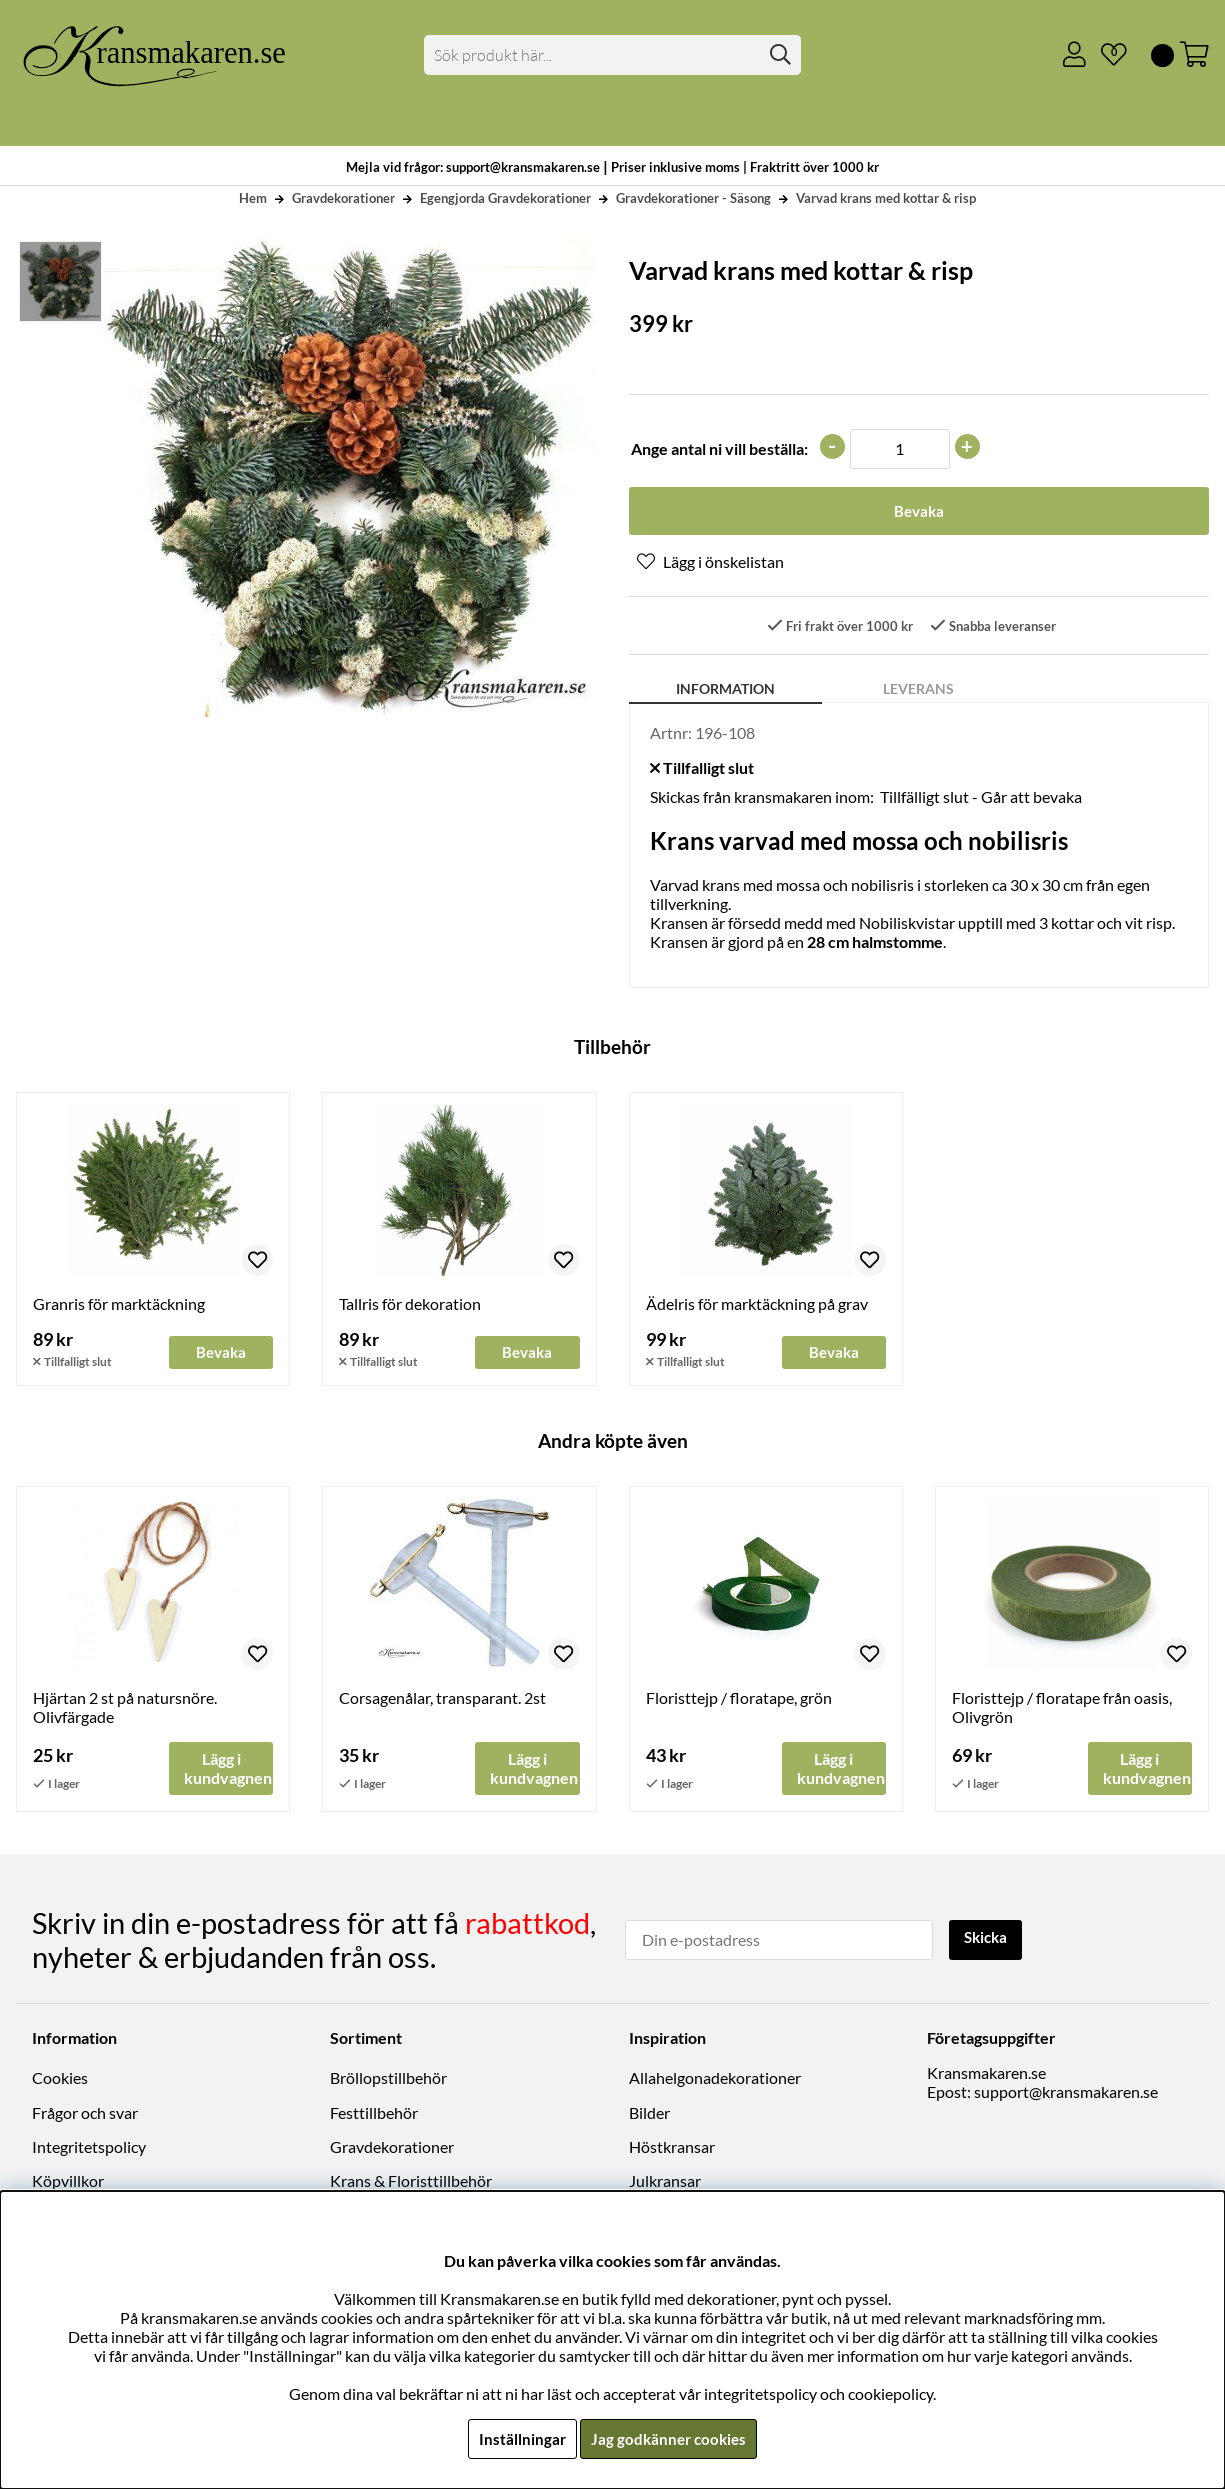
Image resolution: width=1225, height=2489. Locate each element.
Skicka (988, 1939)
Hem (253, 198)
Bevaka (918, 512)
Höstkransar (672, 2148)
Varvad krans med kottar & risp (886, 198)
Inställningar (520, 2438)
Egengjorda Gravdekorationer (505, 198)
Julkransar (665, 2182)
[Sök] (612, 55)
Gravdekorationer (343, 198)
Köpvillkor (68, 2182)
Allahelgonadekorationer (715, 2079)
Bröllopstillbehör (388, 2079)
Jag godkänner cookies (669, 2438)
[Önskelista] (1106, 55)
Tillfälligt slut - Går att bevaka (981, 799)
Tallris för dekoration (410, 1306)
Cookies (60, 2079)
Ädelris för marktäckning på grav (757, 1306)
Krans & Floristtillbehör (411, 2182)
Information (725, 691)
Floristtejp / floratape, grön (739, 1700)
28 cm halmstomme (875, 944)
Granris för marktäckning (119, 1306)
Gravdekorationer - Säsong (693, 198)
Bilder (649, 2114)
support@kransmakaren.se (1066, 2093)
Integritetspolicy (89, 2148)
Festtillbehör (374, 2114)
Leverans (918, 691)
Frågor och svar (85, 2114)
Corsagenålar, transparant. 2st (442, 1700)
